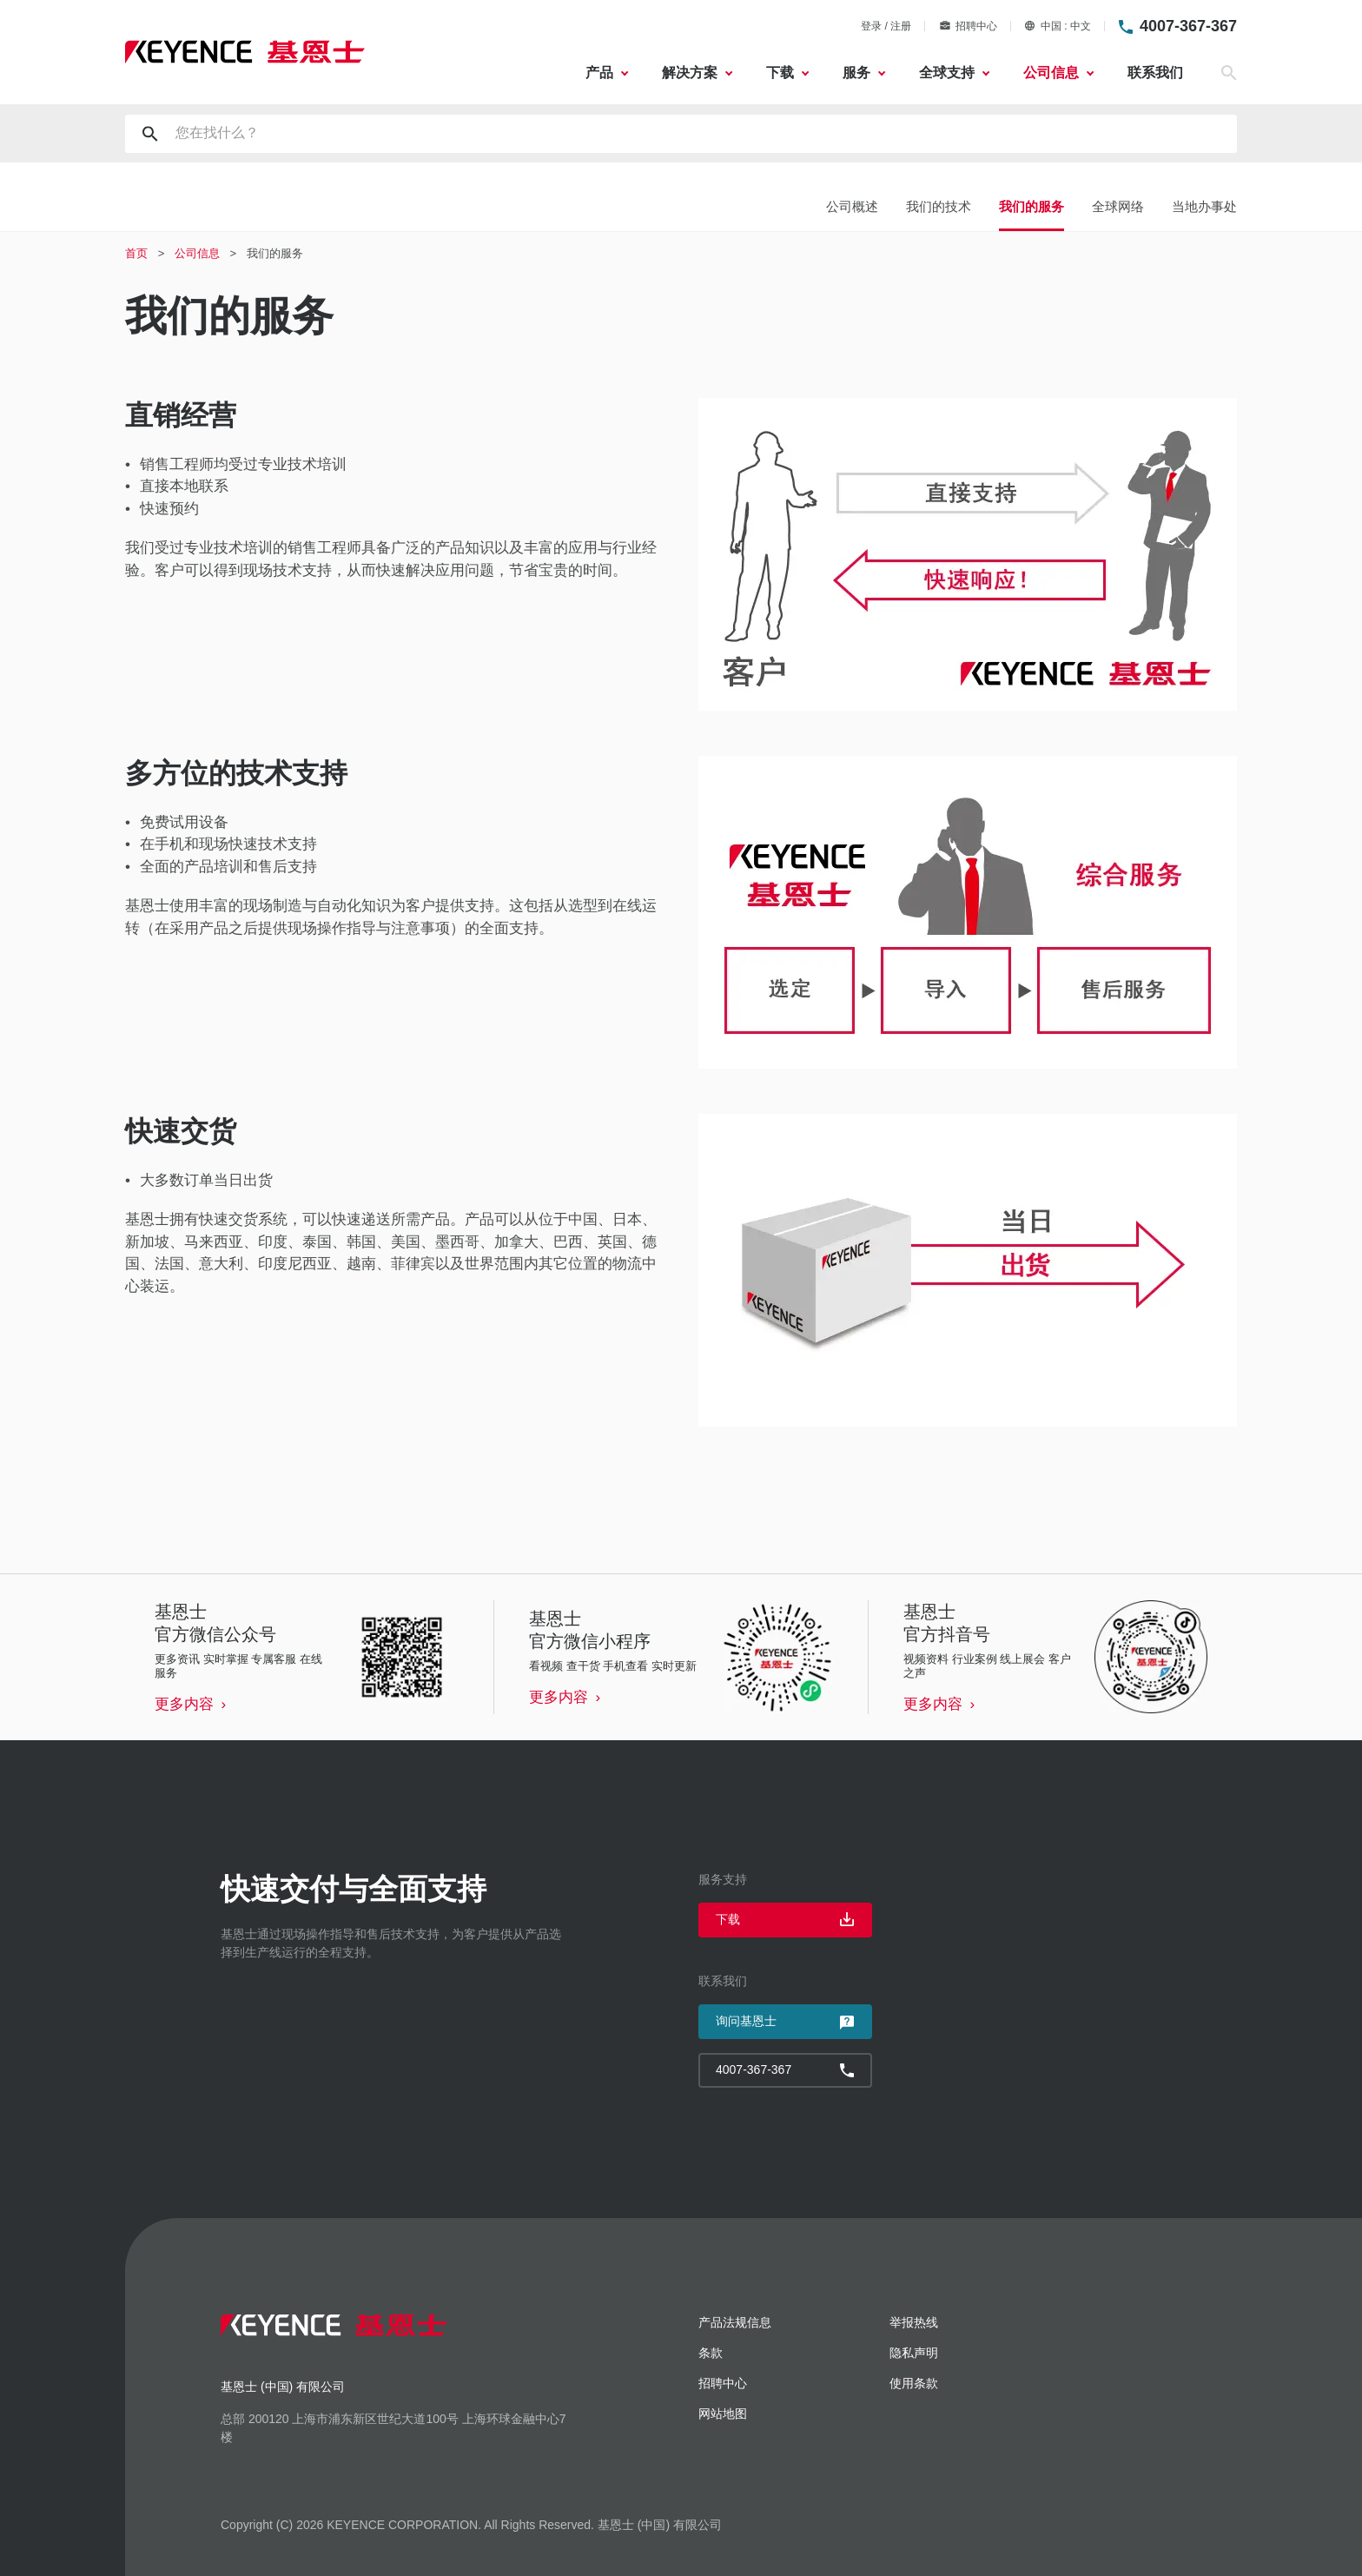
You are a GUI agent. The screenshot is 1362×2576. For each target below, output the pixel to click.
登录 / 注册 (886, 26)
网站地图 (722, 2413)
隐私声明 (913, 2353)
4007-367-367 (1188, 26)
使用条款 (913, 2383)
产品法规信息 (734, 2322)
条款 (710, 2353)
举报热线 (913, 2322)
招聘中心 (968, 25)
